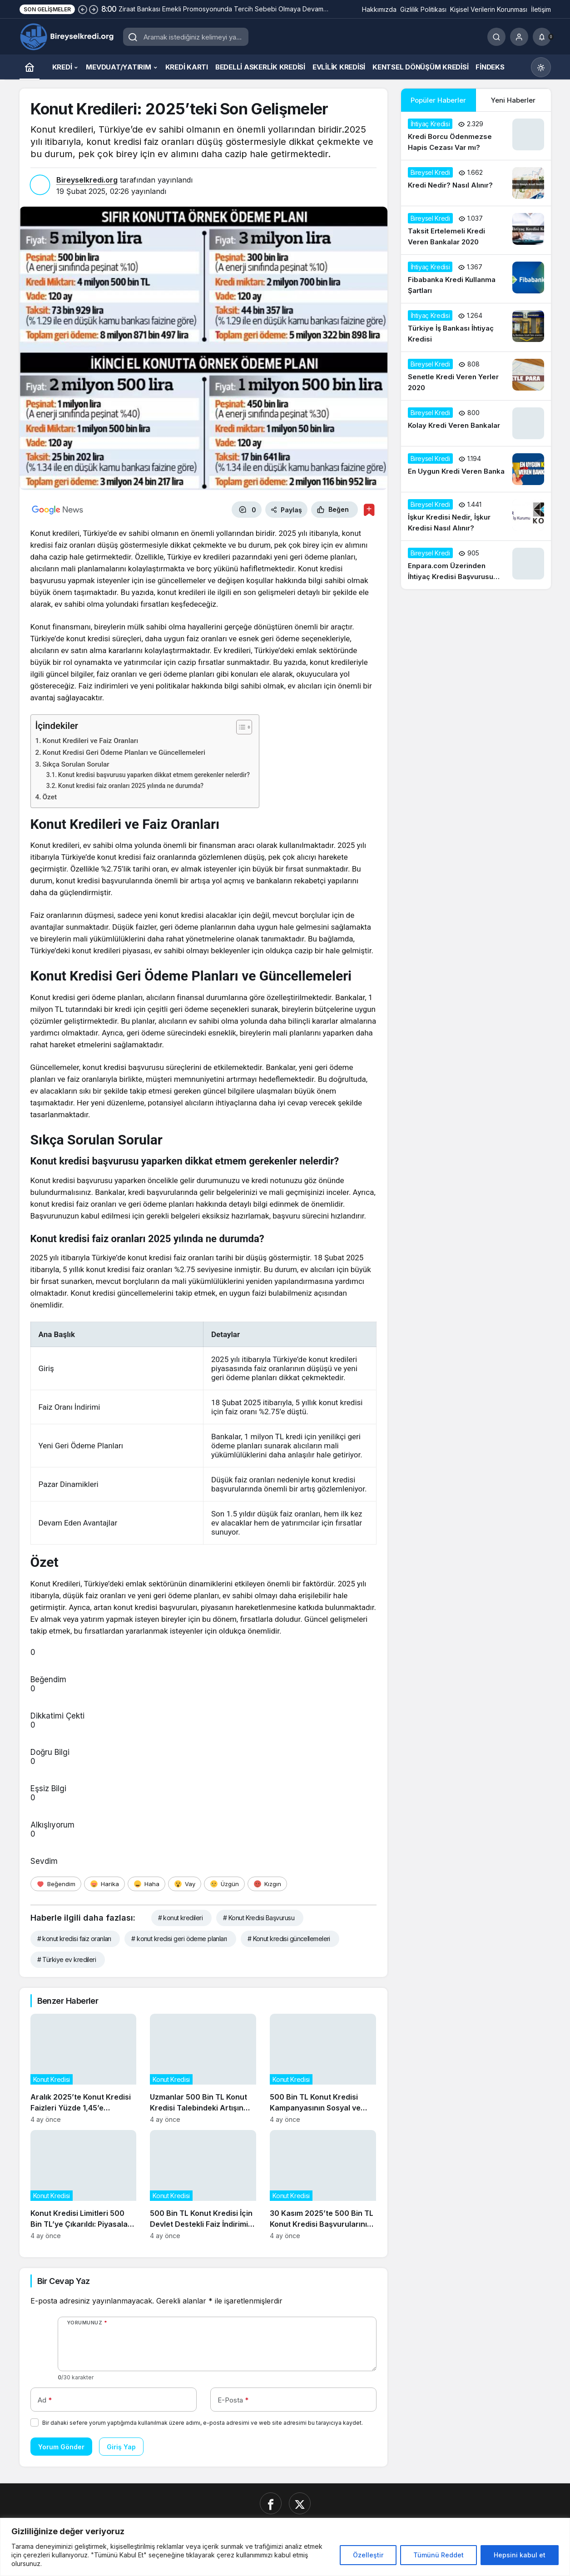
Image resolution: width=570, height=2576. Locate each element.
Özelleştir (368, 2555)
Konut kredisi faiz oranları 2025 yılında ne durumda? (130, 785)
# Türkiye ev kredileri (66, 1959)
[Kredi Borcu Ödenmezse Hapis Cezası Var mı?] (476, 136)
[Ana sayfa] (29, 67)
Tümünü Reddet (438, 2555)
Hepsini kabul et (519, 2555)
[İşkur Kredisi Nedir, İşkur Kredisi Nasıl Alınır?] (476, 516)
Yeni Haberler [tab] (513, 100)
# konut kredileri (180, 1918)
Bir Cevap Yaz (63, 2281)
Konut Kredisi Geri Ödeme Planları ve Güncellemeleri (124, 752)
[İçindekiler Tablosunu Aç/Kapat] (239, 727)
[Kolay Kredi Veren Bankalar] (476, 423)
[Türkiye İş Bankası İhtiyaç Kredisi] (476, 327)
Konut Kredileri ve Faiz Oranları (91, 741)
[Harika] (104, 1884)
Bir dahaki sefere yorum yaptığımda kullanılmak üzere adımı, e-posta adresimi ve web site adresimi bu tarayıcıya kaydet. (202, 2422)
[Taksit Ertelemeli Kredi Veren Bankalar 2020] (476, 230)
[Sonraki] (93, 9)
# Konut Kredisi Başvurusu (258, 1918)
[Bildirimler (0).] (542, 37)
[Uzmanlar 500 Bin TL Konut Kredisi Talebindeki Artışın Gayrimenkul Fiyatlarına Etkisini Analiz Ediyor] (203, 2068)
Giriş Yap (121, 2447)
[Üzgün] (224, 1884)
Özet (50, 797)
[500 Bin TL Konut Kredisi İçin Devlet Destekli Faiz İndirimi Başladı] (203, 2184)
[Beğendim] (55, 1884)
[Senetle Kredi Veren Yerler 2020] (476, 376)
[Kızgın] (267, 1884)
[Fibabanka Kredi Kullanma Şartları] (476, 279)
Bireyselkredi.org (87, 179)
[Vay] (184, 1884)
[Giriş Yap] (519, 37)
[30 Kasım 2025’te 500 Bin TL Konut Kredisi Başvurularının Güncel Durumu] (323, 2184)
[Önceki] (82, 9)
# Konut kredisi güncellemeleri (289, 1938)
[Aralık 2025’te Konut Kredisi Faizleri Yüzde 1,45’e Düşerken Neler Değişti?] (83, 2068)
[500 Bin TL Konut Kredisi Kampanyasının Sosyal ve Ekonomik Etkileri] (323, 2068)
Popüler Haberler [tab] (438, 100)
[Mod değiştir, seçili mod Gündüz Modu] (541, 67)
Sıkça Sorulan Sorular (76, 764)
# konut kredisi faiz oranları (74, 1938)
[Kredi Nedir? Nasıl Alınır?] (476, 183)
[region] (285, 2547)
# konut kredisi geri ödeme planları (179, 1938)
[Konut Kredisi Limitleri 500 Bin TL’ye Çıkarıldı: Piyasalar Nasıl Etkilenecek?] (83, 2184)
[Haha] (146, 1884)
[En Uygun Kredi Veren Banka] (476, 469)
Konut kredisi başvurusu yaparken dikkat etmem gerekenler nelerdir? (154, 774)
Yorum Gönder (61, 2447)
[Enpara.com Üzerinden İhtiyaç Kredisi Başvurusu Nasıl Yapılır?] (476, 565)
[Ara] (496, 37)
